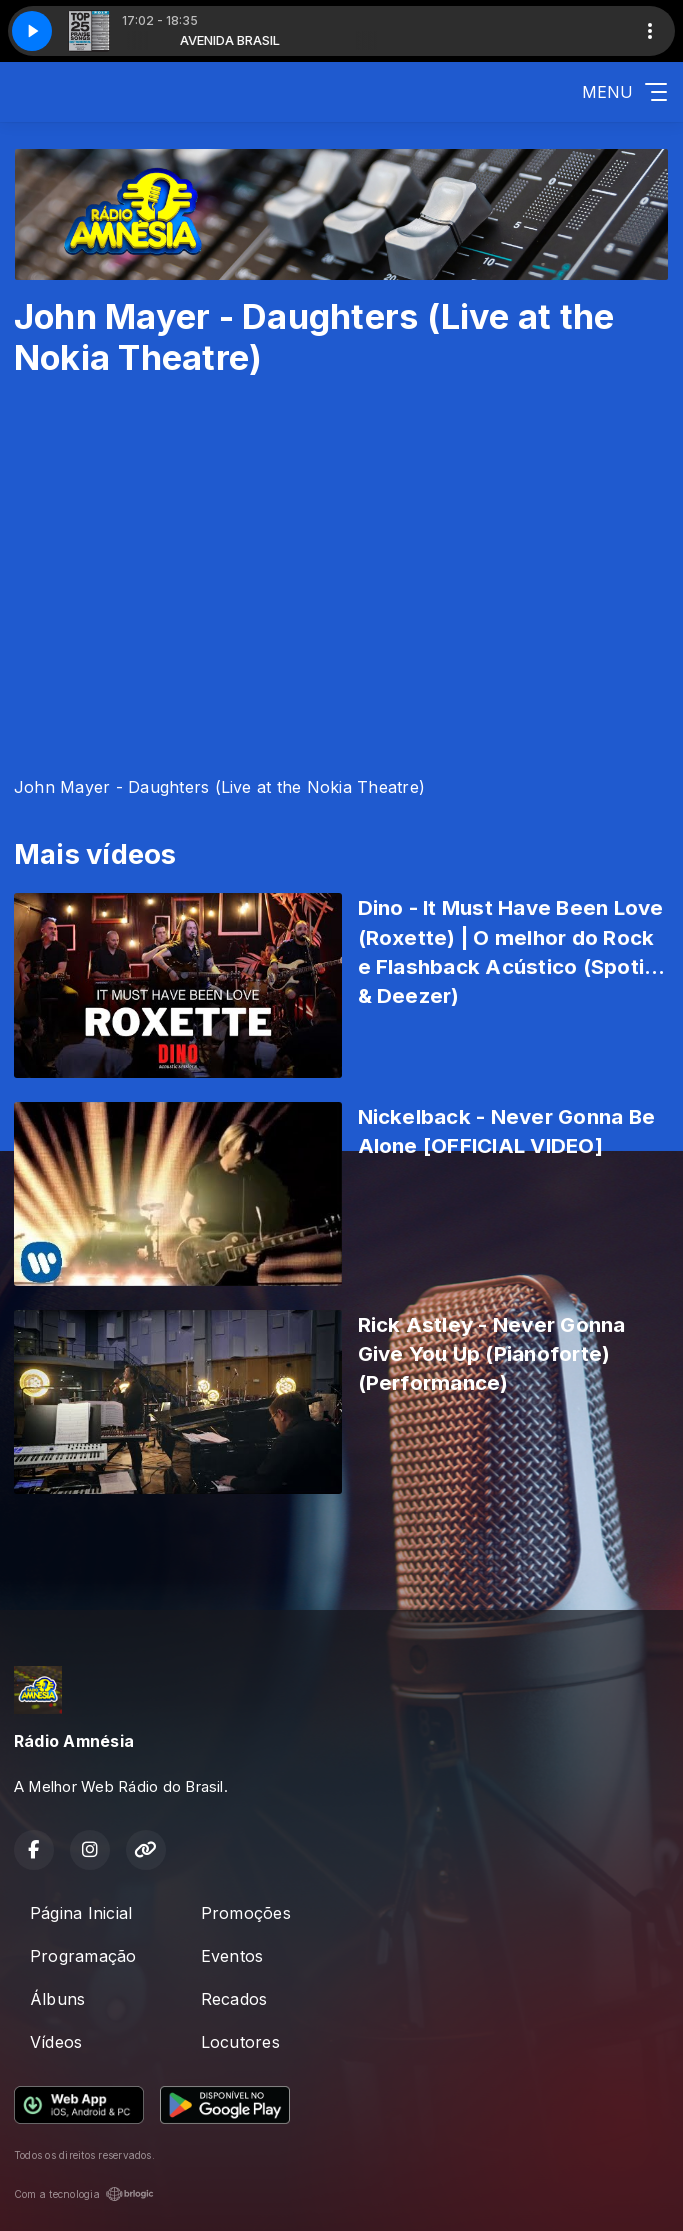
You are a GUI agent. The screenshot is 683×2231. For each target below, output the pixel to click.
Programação (83, 1956)
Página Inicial (81, 1913)
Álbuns (57, 1999)
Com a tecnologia (84, 2194)
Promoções (246, 1913)
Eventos (232, 1956)
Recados (234, 1999)
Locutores (240, 2042)
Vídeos (56, 2042)
